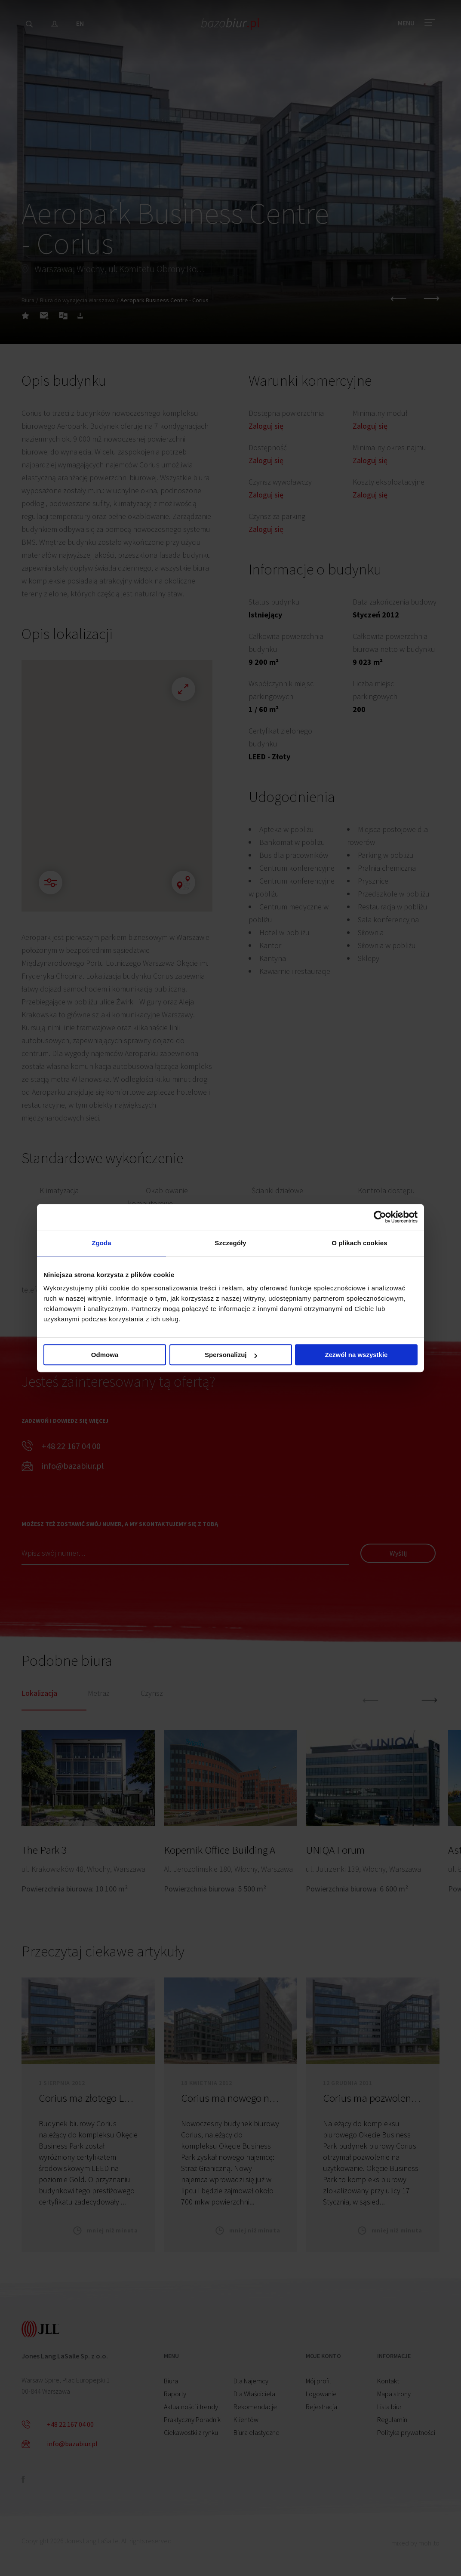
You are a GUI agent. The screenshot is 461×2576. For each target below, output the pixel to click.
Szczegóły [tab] (230, 1243)
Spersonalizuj (231, 1354)
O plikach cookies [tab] (359, 1243)
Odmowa (104, 1354)
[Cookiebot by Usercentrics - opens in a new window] (380, 1216)
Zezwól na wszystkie (356, 1354)
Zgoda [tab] (101, 1243)
